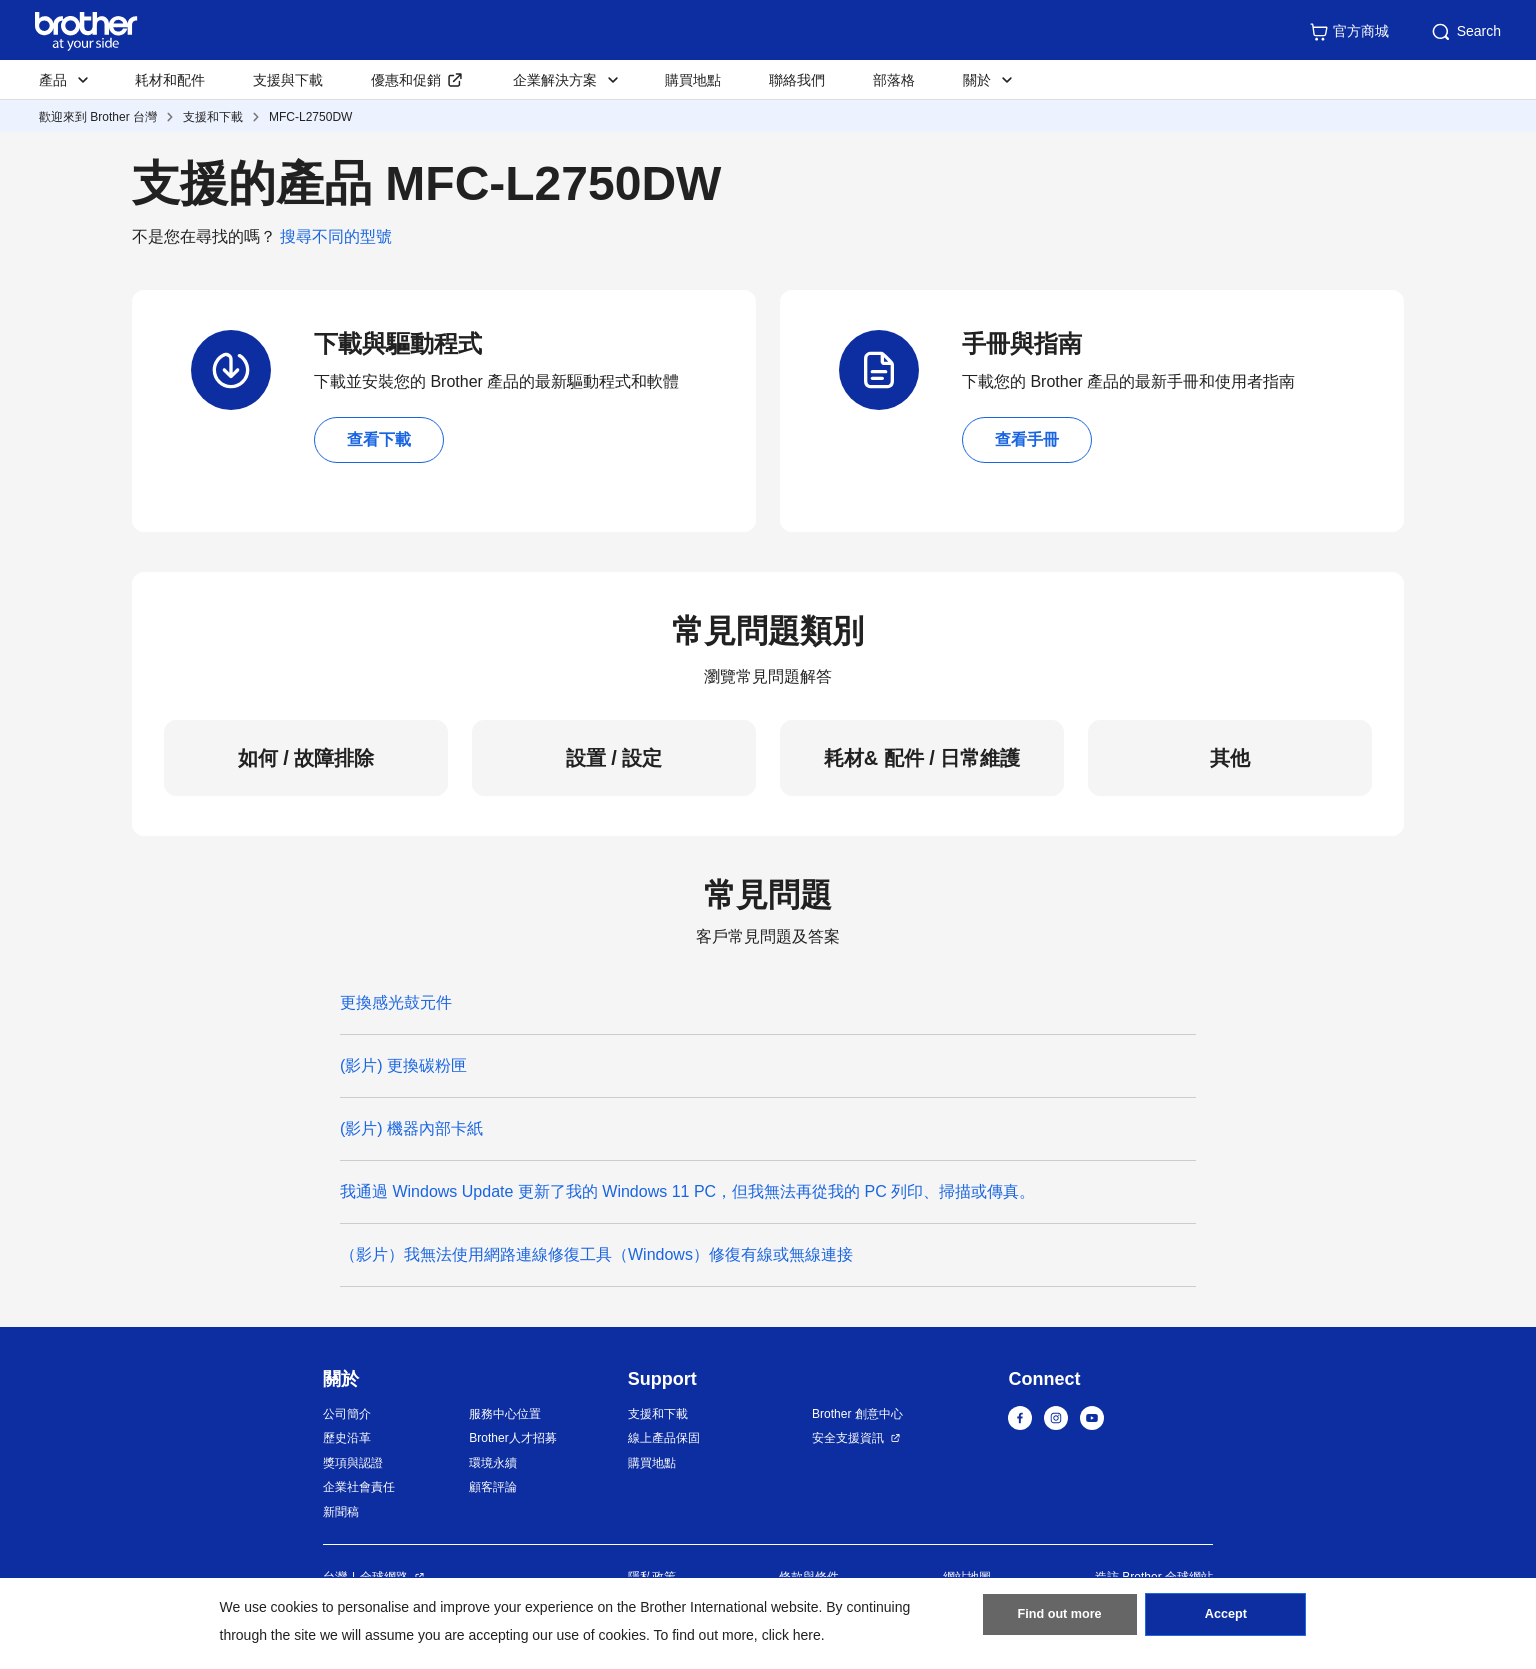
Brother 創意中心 (857, 1414)
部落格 (894, 80)
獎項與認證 (353, 1463)
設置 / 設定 (614, 758)
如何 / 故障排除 (306, 758)
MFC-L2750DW (310, 117)
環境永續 (493, 1463)
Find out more (1060, 1620)
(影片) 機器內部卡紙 (411, 1128)
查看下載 (379, 439)
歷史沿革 (347, 1438)
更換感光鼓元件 (396, 1002)
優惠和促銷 (406, 80)
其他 (1230, 758)
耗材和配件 (170, 80)
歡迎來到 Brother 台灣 (98, 117)
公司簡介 (347, 1414)
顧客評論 (493, 1487)
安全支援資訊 (848, 1438)
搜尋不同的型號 (336, 236)
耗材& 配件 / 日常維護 (922, 758)
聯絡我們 (797, 80)
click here (791, 1635)
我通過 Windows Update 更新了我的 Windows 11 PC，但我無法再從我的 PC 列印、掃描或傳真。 (687, 1191)
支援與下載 (288, 80)
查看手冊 (1027, 439)
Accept (1226, 1620)
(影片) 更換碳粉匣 (403, 1065)
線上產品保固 (664, 1438)
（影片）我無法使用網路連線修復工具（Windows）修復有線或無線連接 (596, 1254)
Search (1465, 32)
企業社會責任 (359, 1487)
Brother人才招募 (512, 1438)
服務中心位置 (505, 1414)
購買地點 (693, 80)
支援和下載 (213, 117)
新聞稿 (341, 1512)
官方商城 (1349, 32)
